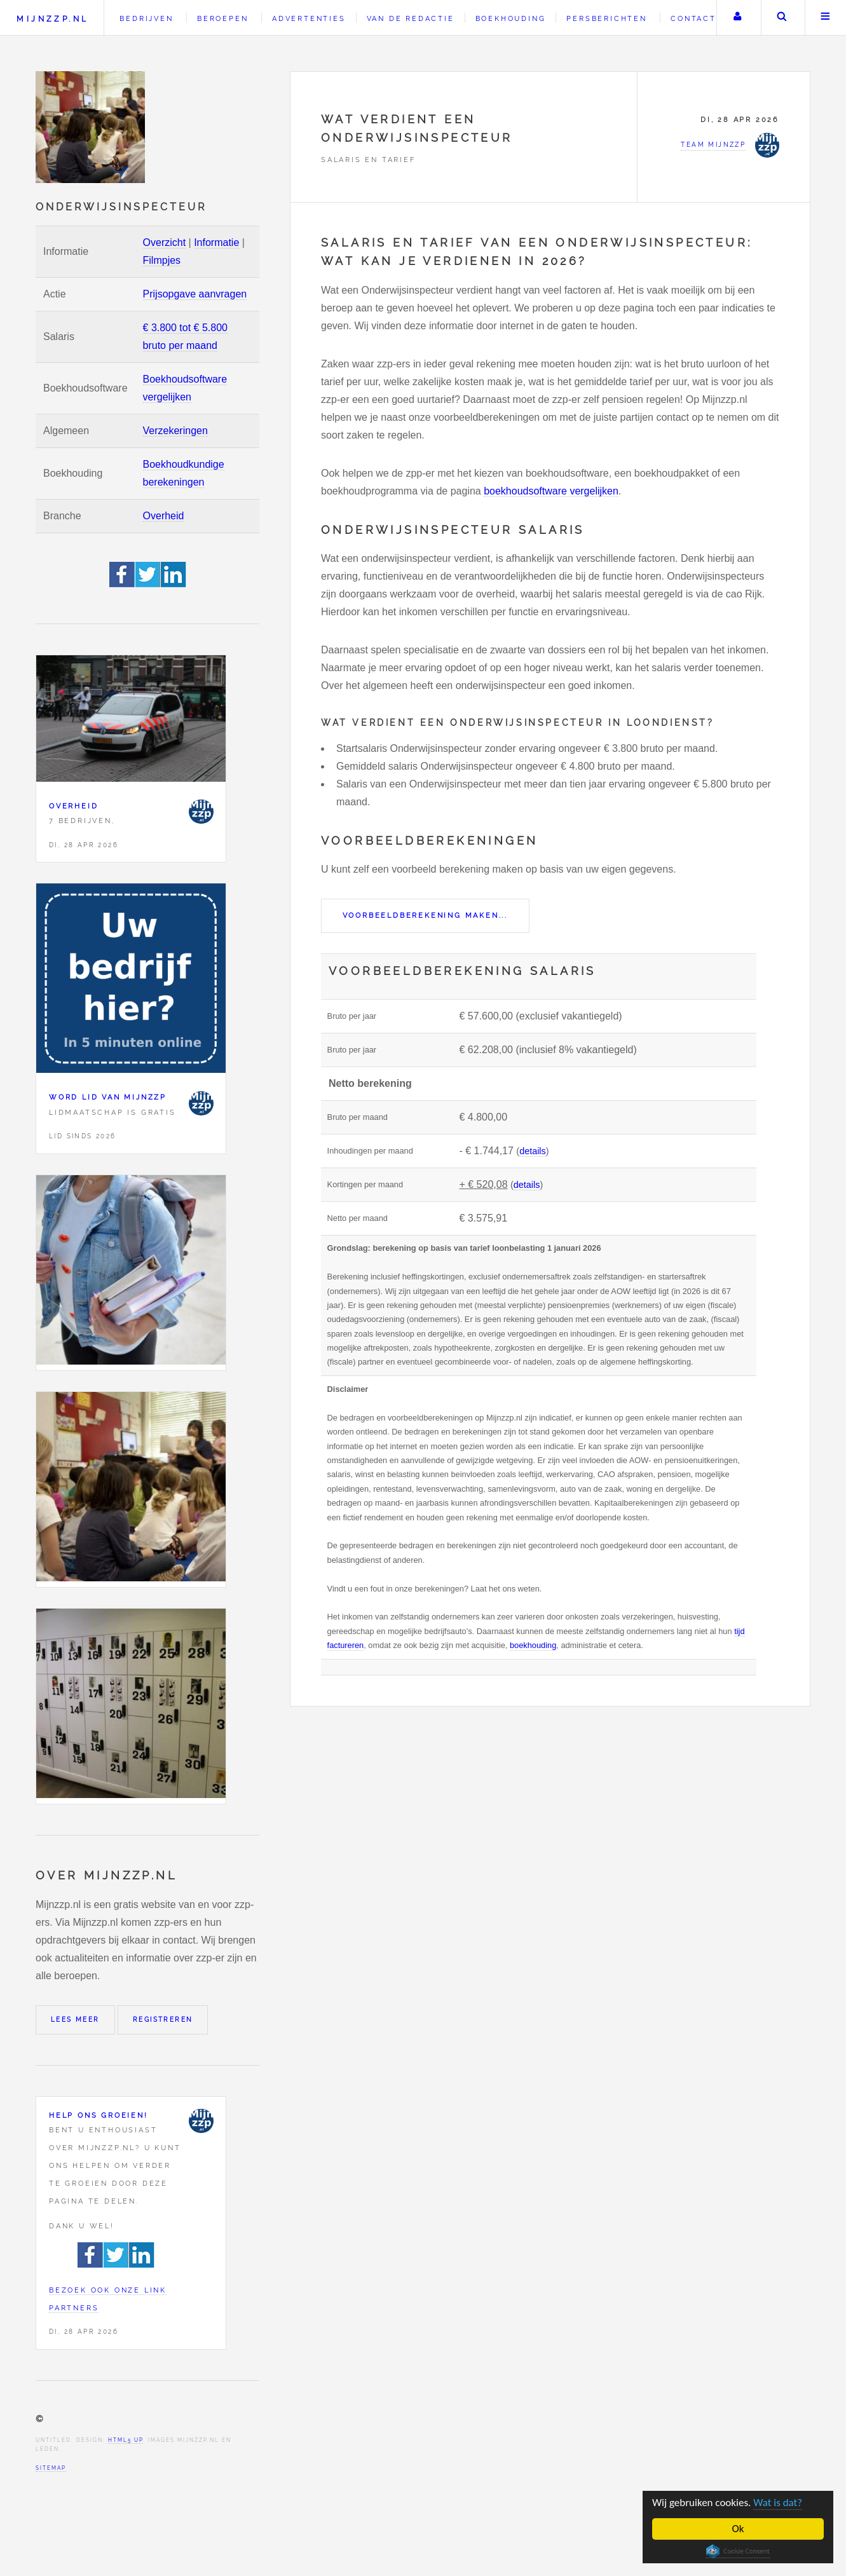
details (532, 1151)
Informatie (216, 242)
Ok (738, 2528)
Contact (693, 18)
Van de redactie (410, 18)
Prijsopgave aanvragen (195, 294)
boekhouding (533, 1645)
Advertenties (309, 18)
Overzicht (164, 242)
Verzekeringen (175, 430)
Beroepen (222, 18)
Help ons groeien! (98, 2115)
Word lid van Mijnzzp (108, 1097)
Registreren (163, 2019)
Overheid (163, 515)
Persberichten (606, 18)
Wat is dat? (777, 2502)
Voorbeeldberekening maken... (425, 915)
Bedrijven (146, 18)
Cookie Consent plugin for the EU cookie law (738, 2551)
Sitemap (51, 2468)
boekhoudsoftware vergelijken (551, 491)
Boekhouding (510, 18)
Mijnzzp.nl (52, 19)
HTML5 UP (125, 2440)
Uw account (737, 18)
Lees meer (75, 2019)
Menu (825, 18)
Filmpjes (162, 260)
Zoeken (781, 18)
